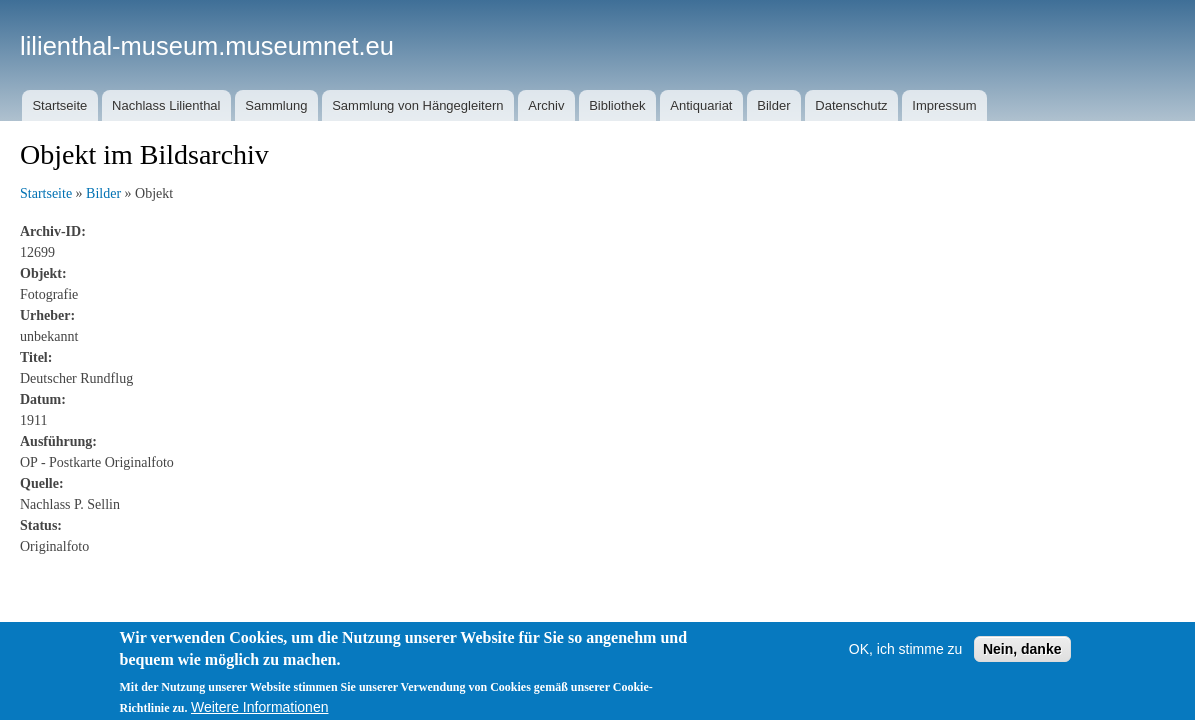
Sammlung (276, 105)
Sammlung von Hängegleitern (417, 105)
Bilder (773, 105)
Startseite (59, 105)
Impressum (944, 105)
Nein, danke (1022, 660)
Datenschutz (851, 105)
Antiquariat (701, 105)
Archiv (546, 105)
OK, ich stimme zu (906, 660)
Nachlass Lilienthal (166, 105)
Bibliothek (617, 105)
